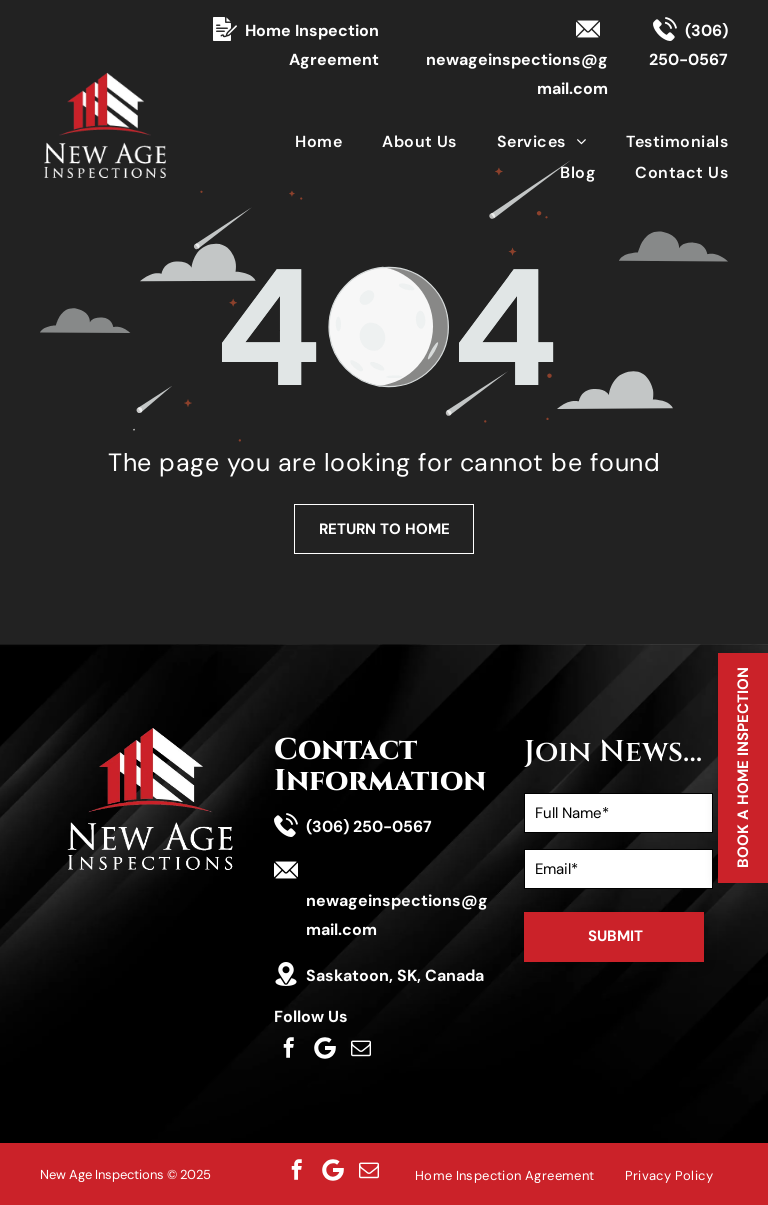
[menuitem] (298, 140)
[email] (361, 1048)
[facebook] (289, 1048)
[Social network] (325, 1048)
